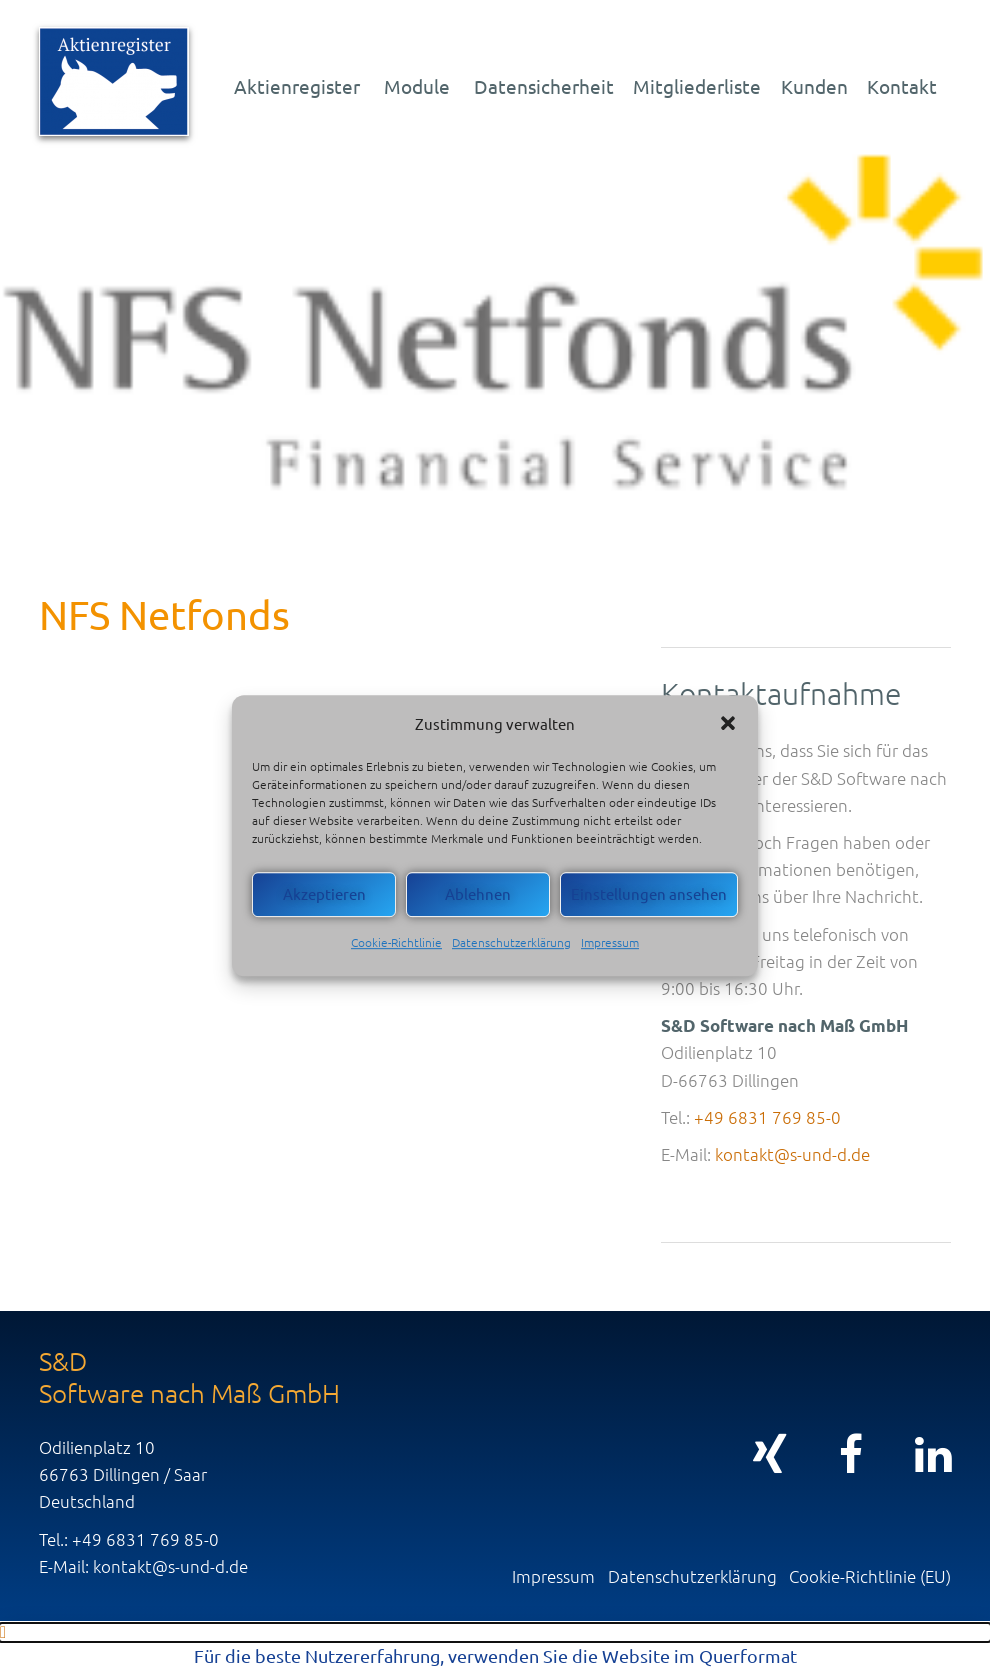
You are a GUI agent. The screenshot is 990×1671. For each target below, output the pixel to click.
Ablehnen (478, 893)
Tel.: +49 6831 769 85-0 (129, 1539)
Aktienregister (297, 86)
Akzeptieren (324, 893)
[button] (728, 723)
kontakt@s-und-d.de (792, 1154)
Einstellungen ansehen (649, 893)
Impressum (610, 942)
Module (417, 86)
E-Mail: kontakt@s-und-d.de (143, 1566)
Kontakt (902, 86)
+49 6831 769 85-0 (767, 1117)
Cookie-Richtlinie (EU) (870, 1576)
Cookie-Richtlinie (396, 942)
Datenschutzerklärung (511, 942)
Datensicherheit (544, 86)
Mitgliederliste (697, 86)
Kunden (814, 86)
